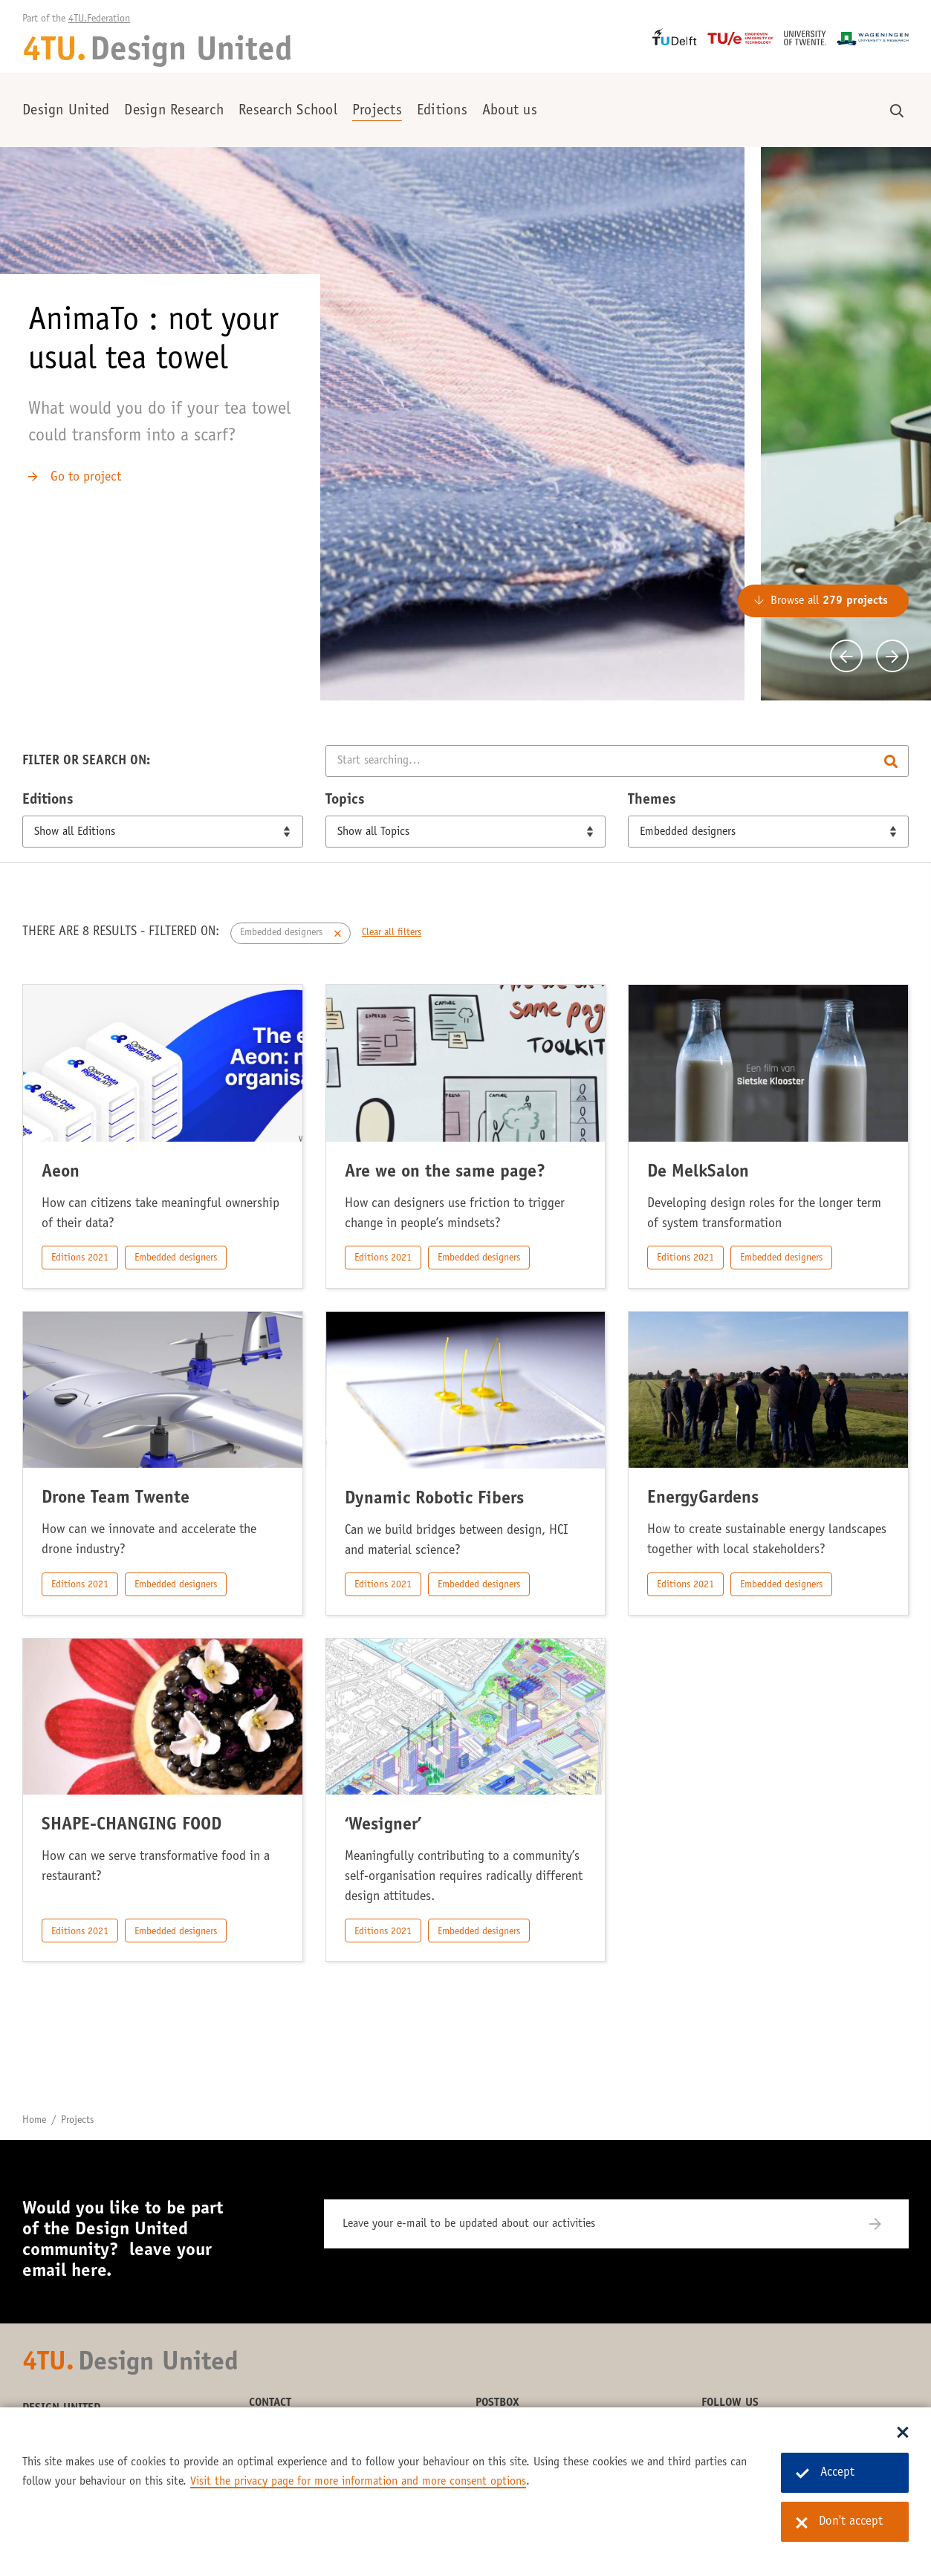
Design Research (174, 111)
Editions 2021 (79, 1258)
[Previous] (846, 656)
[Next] (892, 656)
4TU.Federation (99, 19)
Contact (270, 2403)
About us (509, 111)
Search (891, 761)
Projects (377, 111)
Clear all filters (391, 933)
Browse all (829, 601)
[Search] (617, 761)
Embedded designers (175, 1258)
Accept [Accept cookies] (825, 2473)
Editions (442, 111)
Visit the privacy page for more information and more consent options (358, 2482)
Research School (288, 111)
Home (34, 2120)
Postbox (497, 2403)
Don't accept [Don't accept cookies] (839, 2522)
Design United (65, 111)
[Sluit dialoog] (903, 2433)
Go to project (86, 477)
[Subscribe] (884, 2223)
